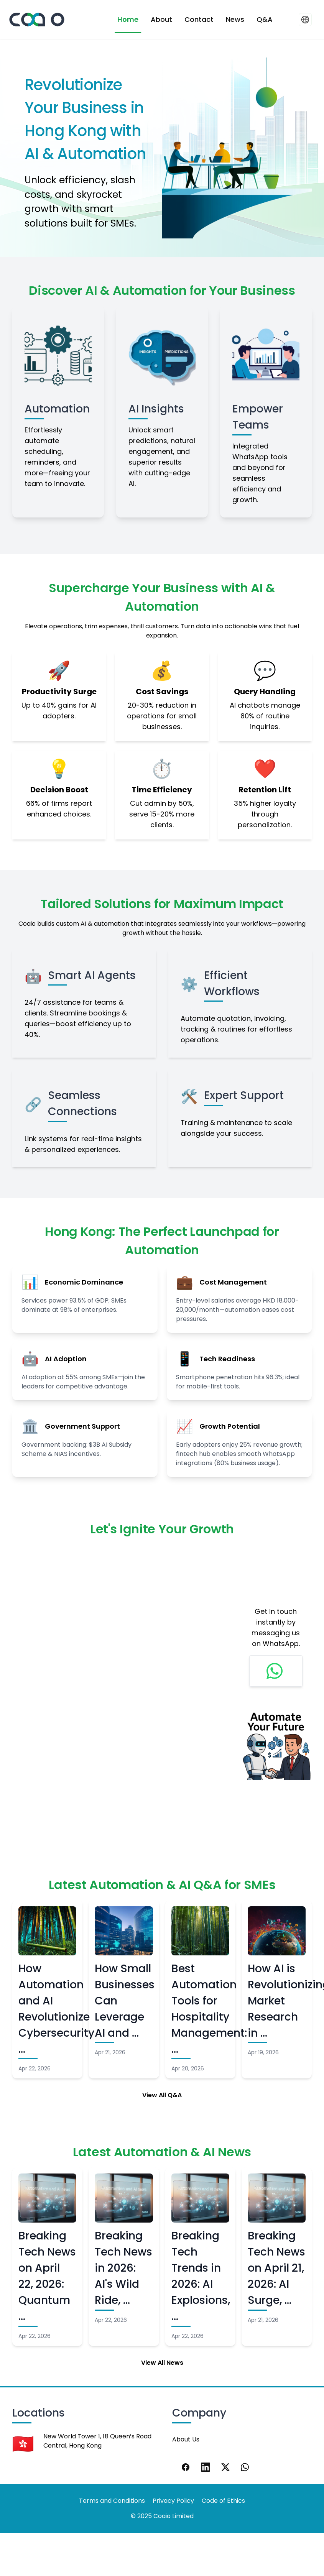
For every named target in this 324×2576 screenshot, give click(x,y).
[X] (225, 2467)
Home (127, 19)
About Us (185, 2439)
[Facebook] (185, 2467)
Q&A (265, 19)
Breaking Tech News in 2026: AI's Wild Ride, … (123, 2268)
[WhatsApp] (245, 2467)
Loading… (120, 1682)
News (235, 19)
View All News (162, 2362)
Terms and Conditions (112, 2500)
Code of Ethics (223, 2500)
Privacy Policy (173, 2500)
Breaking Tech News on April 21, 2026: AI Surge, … (276, 2268)
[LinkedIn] (205, 2467)
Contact (199, 19)
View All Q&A (162, 2095)
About (161, 19)
